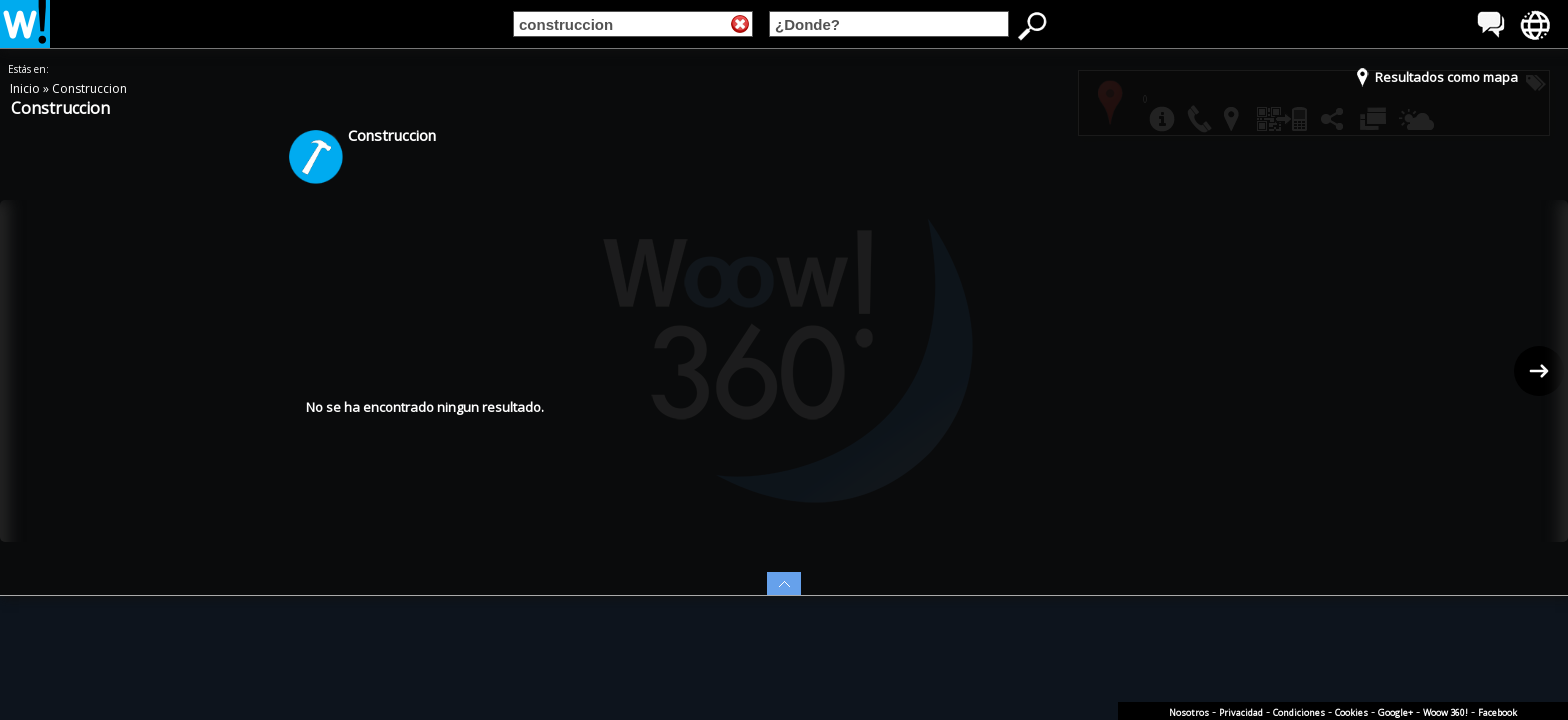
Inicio (26, 88)
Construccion (89, 88)
